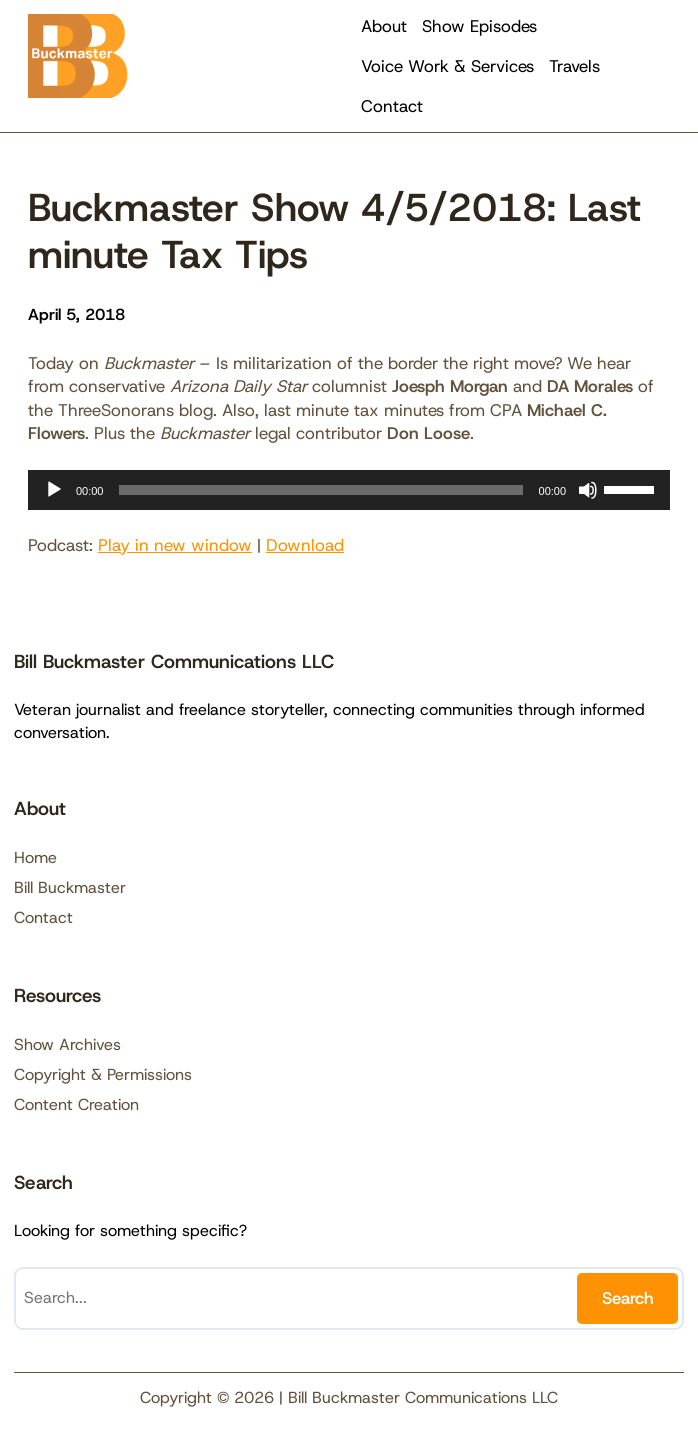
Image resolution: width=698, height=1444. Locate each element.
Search (628, 1298)
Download (305, 545)
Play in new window (175, 545)
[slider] (320, 490)
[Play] (54, 490)
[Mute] (588, 490)
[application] (349, 490)
